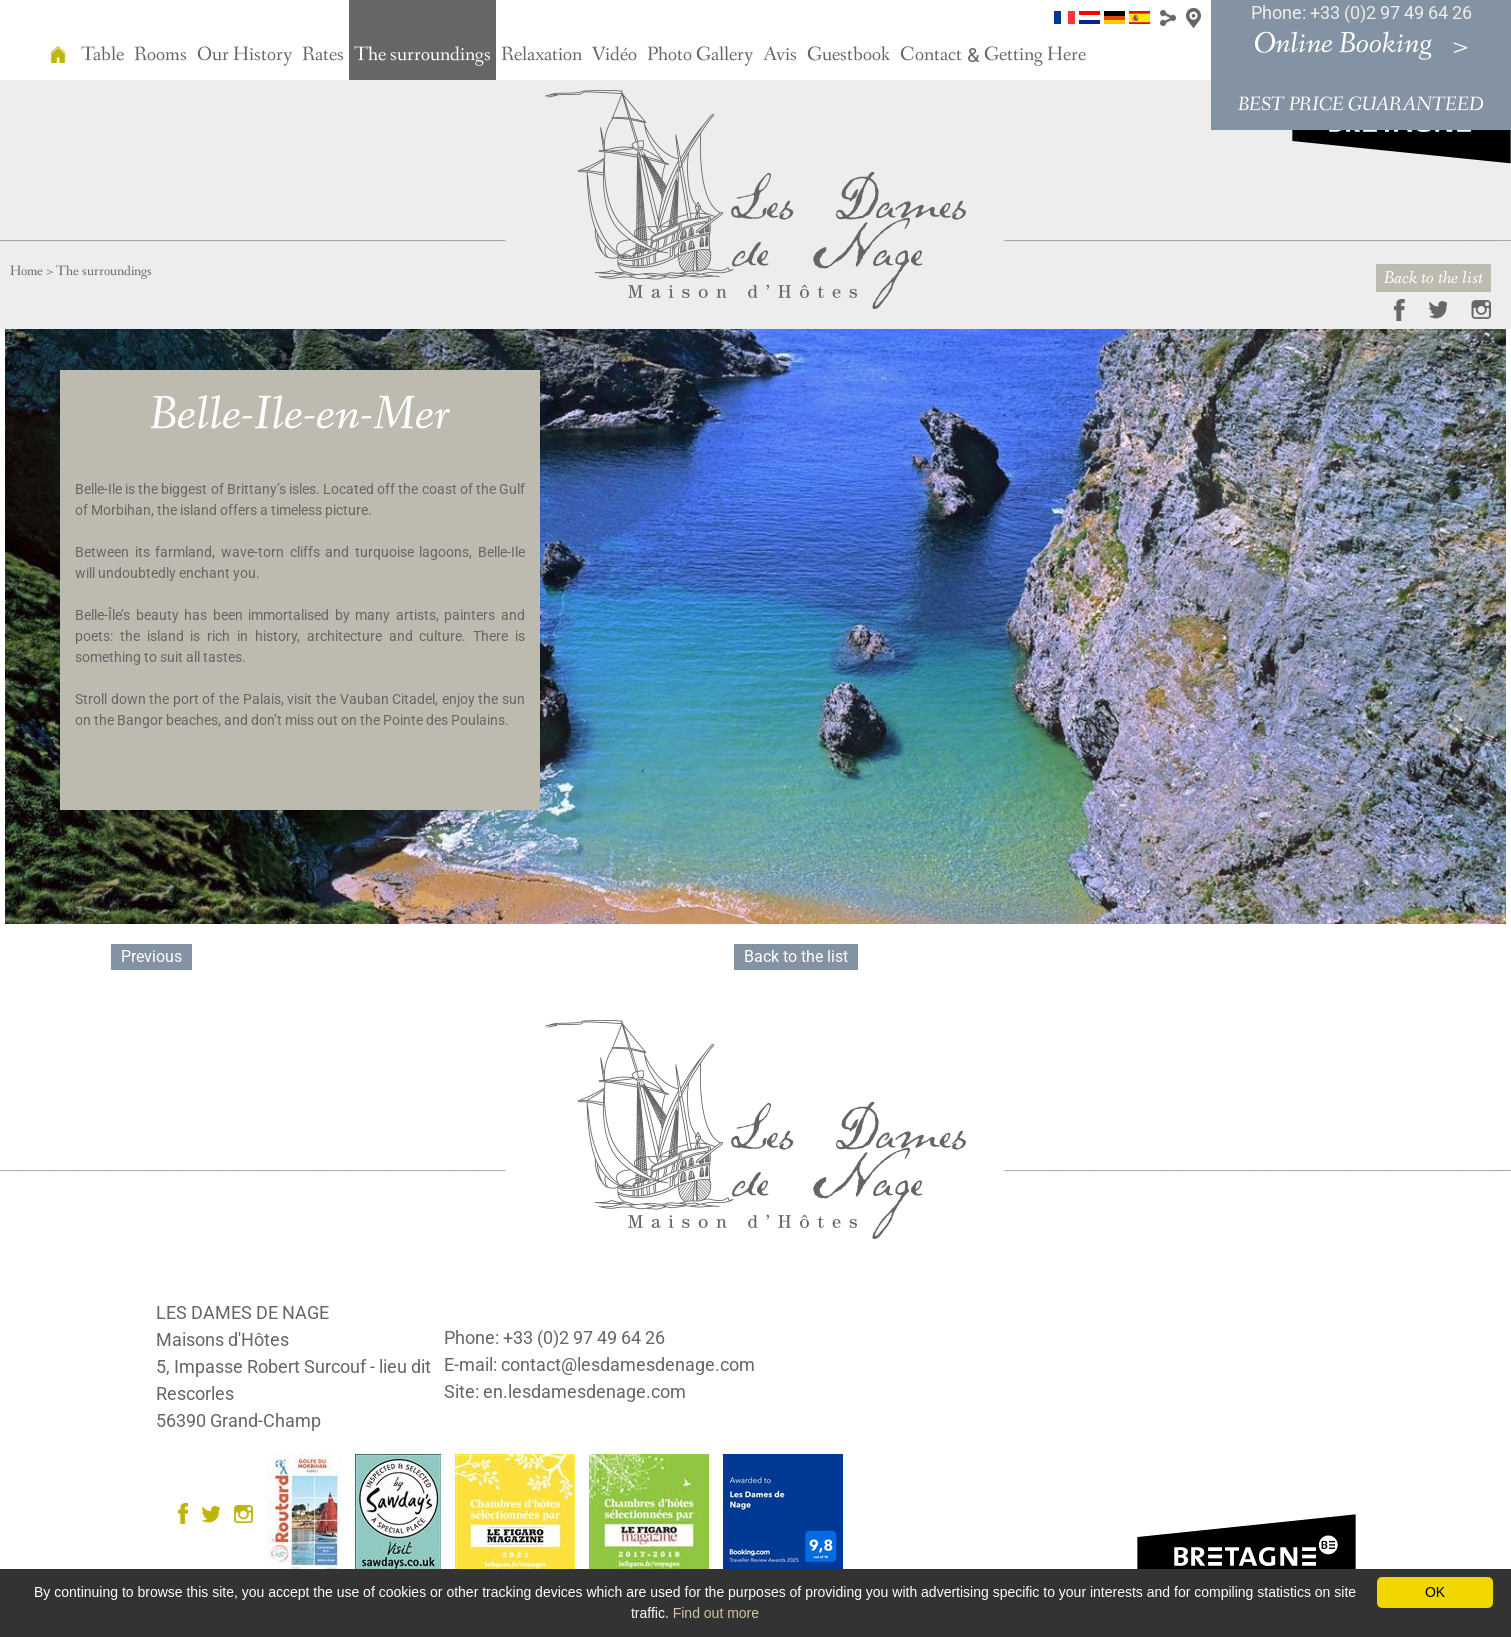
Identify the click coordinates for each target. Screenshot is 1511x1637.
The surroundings (422, 55)
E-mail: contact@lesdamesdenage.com (599, 1364)
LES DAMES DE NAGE (242, 1312)
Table (102, 55)
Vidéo (614, 55)
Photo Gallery (700, 55)
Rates (323, 55)
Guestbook (848, 55)
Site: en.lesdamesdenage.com (565, 1391)
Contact (931, 55)
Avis (780, 55)
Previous (151, 956)
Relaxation (541, 55)
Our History (244, 55)
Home (26, 271)
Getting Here (1035, 55)
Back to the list (1433, 278)
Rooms (160, 55)
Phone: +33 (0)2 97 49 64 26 (1361, 12)
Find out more (716, 1613)
